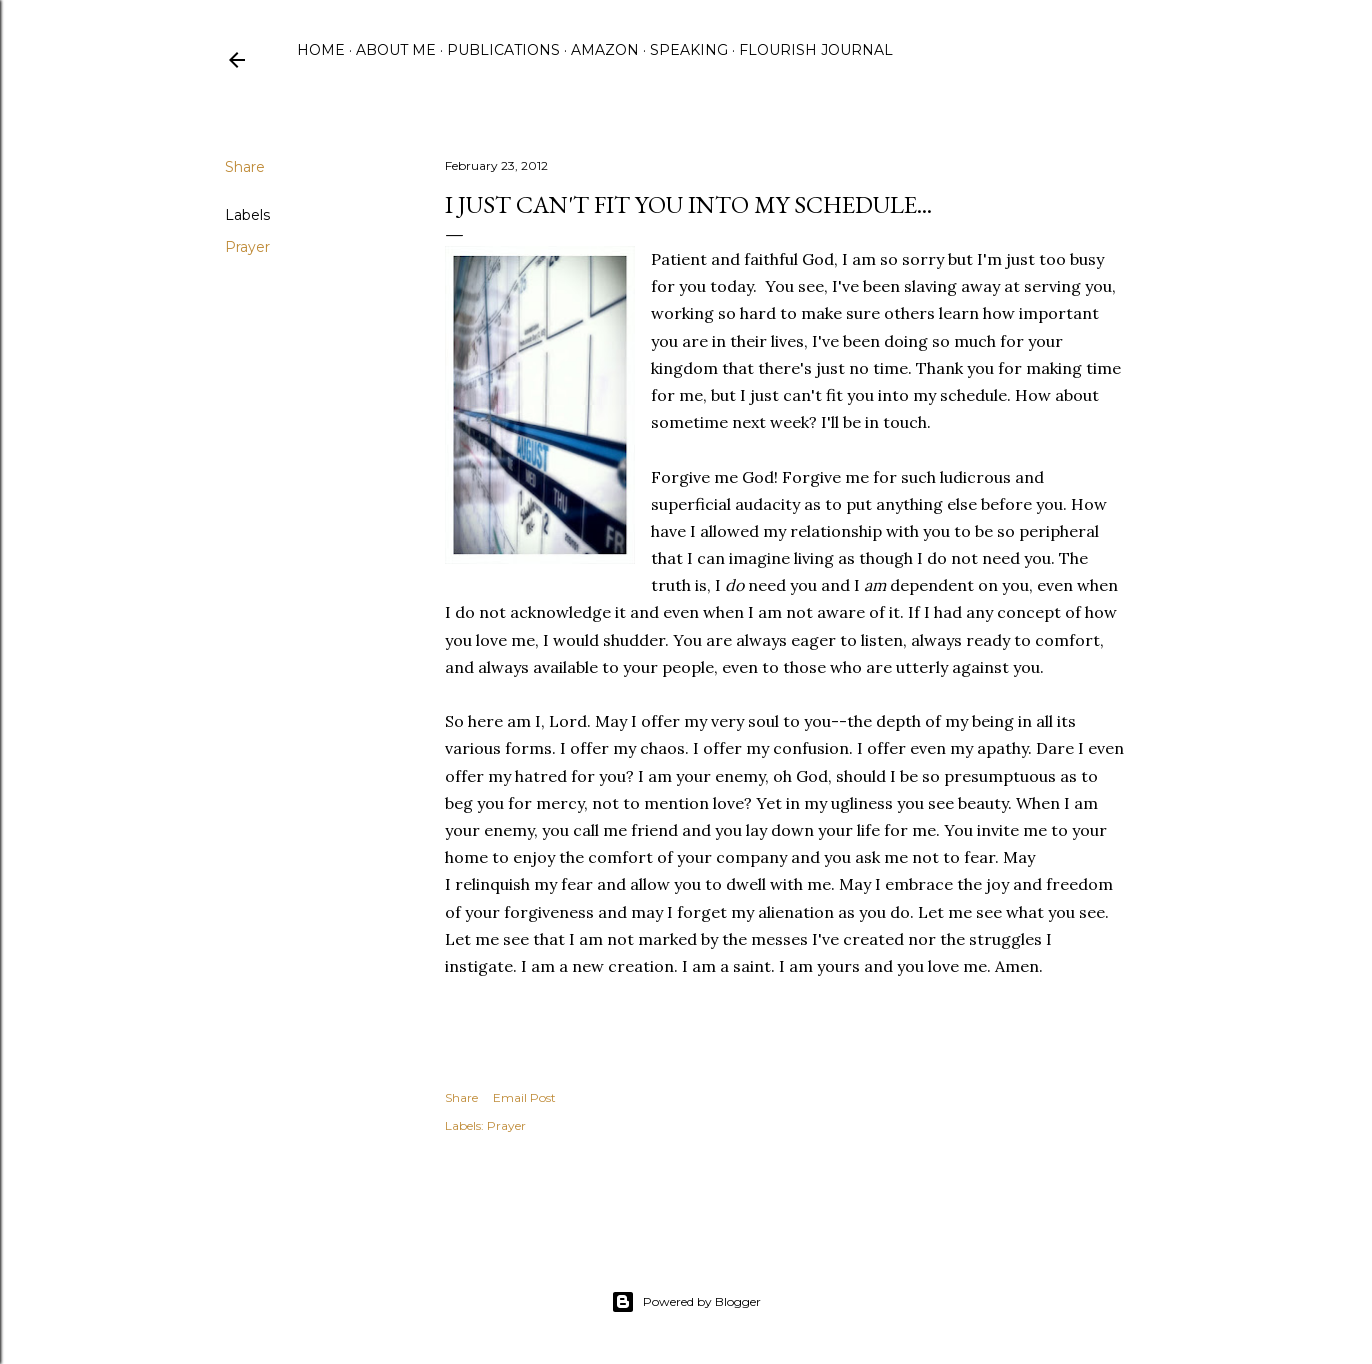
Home (321, 50)
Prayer (247, 247)
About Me (396, 50)
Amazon (605, 50)
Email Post (524, 1097)
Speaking (689, 50)
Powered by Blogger (686, 1302)
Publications (503, 50)
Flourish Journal (816, 50)
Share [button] (245, 167)
